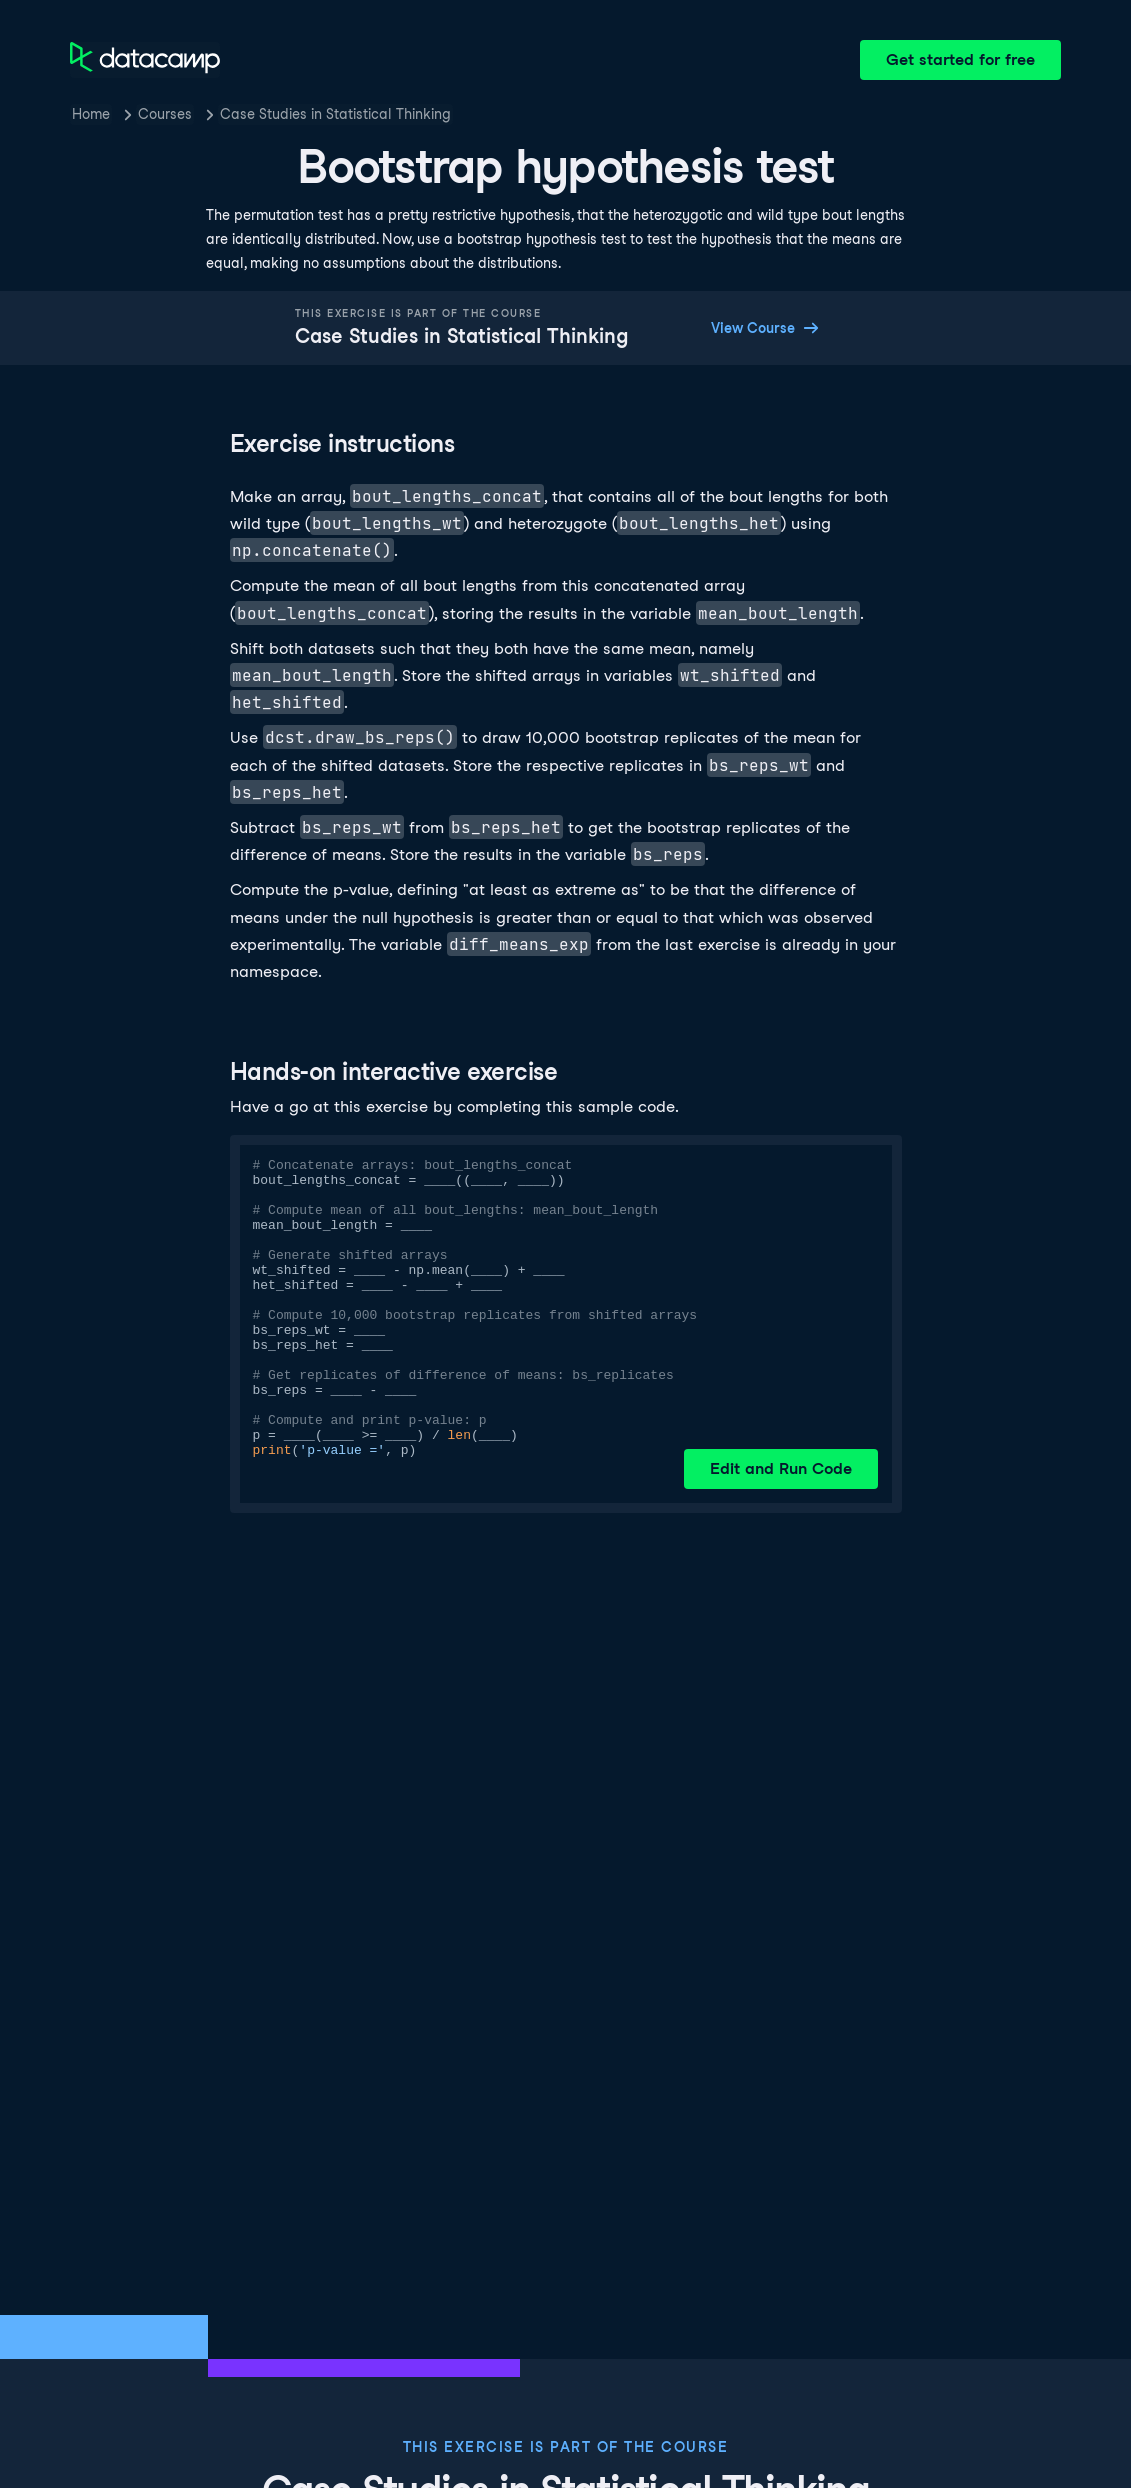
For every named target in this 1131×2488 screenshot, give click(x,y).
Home (91, 114)
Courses (165, 114)
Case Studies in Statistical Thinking (335, 114)
